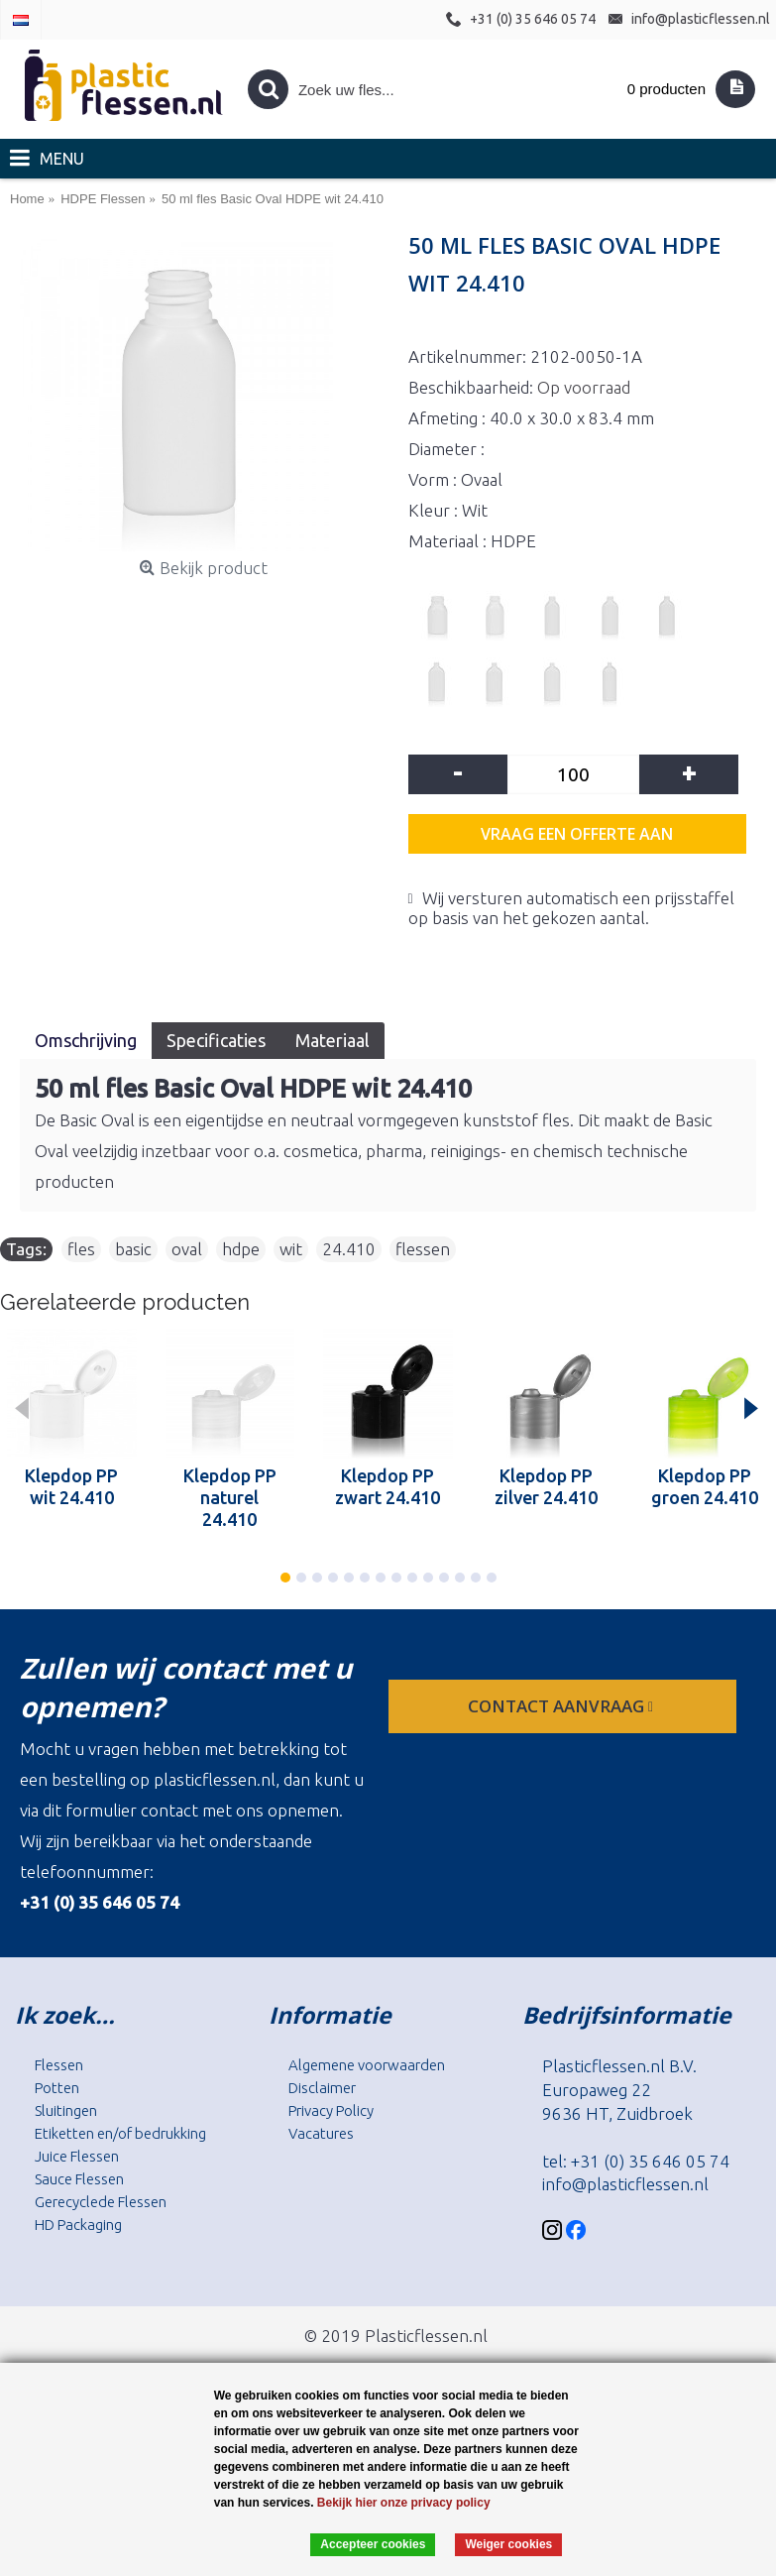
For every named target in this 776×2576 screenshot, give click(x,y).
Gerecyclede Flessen (100, 2201)
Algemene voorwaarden (366, 2064)
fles (81, 1248)
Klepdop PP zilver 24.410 (546, 1486)
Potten (57, 2087)
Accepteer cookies (372, 2544)
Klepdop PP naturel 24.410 (230, 1497)
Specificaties (216, 1040)
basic (133, 1248)
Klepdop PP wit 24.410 (71, 1486)
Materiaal (332, 1040)
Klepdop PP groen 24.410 (704, 1486)
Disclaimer (322, 2087)
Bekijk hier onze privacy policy (404, 2503)
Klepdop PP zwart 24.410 (387, 1486)
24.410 (349, 1248)
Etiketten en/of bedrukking (120, 2133)
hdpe (241, 1248)
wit (290, 1248)
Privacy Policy (331, 2110)
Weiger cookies (508, 2544)
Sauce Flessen (79, 2178)
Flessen (59, 2064)
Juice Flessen (77, 2156)
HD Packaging (78, 2224)
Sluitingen (66, 2110)
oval (186, 1248)
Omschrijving (86, 1040)
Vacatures (321, 2133)
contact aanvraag (562, 1706)
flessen (422, 1248)
